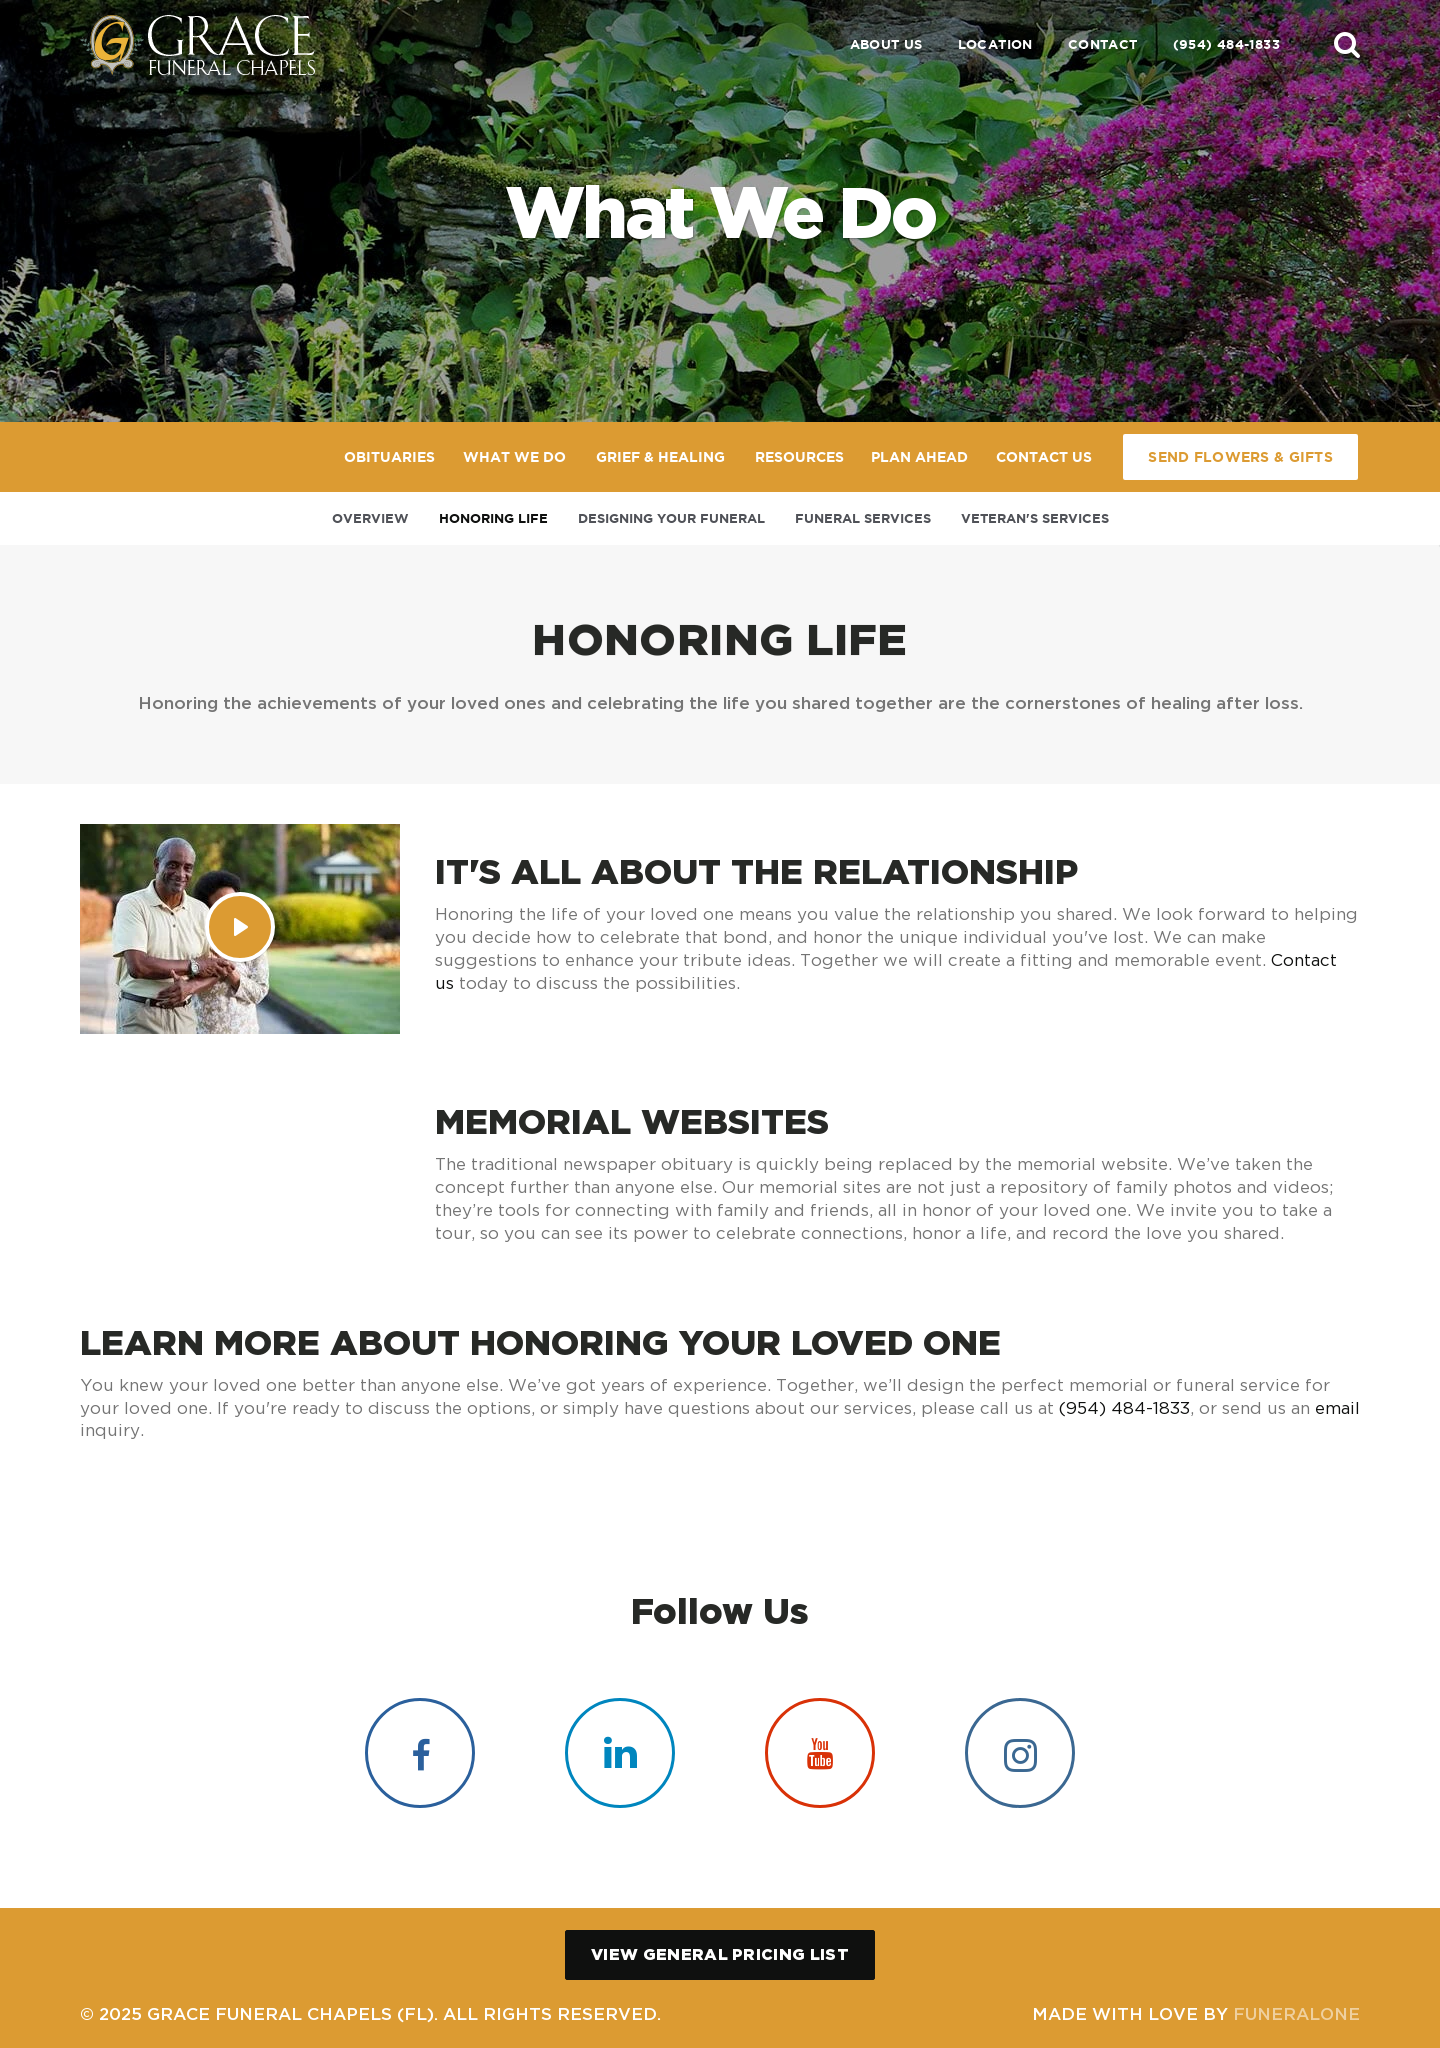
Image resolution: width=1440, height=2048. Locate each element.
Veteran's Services (1035, 518)
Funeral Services (863, 518)
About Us (886, 44)
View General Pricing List (720, 1954)
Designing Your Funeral (671, 518)
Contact (1103, 44)
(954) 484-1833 (1226, 44)
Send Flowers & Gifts (1240, 457)
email (1337, 1408)
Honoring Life (493, 518)
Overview (370, 518)
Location (995, 44)
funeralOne (1296, 2013)
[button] (1347, 44)
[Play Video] (240, 927)
